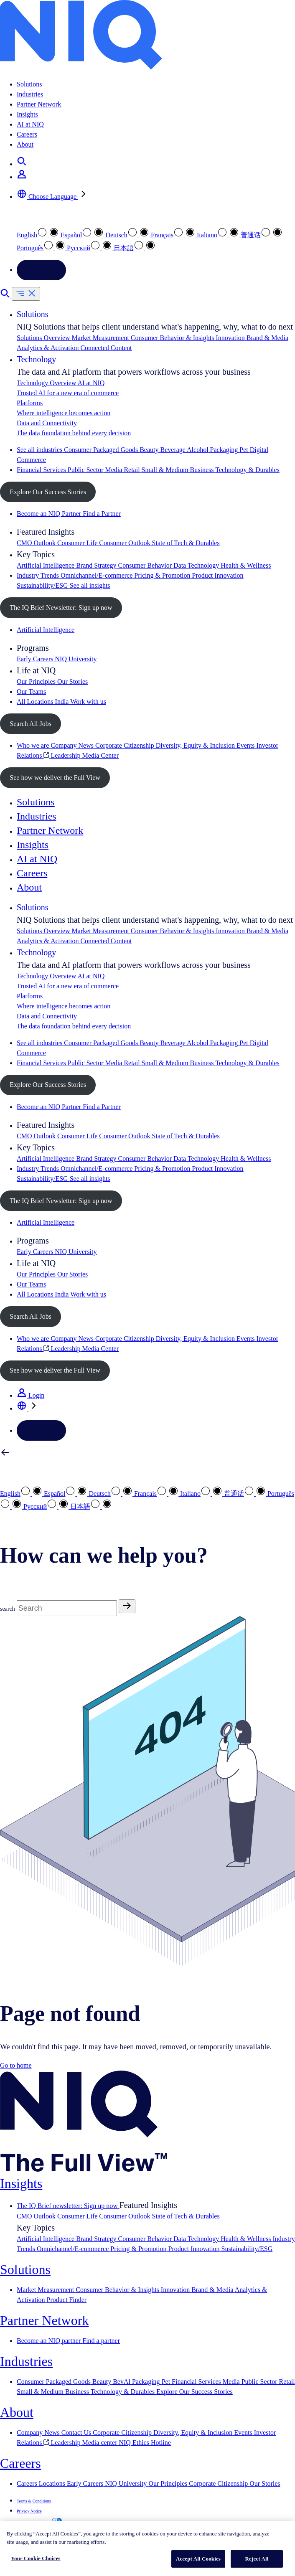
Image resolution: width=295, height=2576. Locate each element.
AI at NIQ (30, 124)
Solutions (29, 84)
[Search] (67, 1608)
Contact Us (41, 269)
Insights (27, 114)
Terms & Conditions (34, 2501)
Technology (36, 359)
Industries (30, 94)
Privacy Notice (29, 2511)
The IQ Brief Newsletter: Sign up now (61, 607)
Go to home (16, 2065)
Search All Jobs (30, 723)
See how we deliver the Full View (55, 777)
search (7, 1609)
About (25, 144)
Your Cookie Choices (36, 2558)
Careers (27, 134)
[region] (147, 2548)
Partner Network (39, 104)
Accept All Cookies (198, 2559)
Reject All (257, 2559)
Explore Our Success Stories (48, 491)
